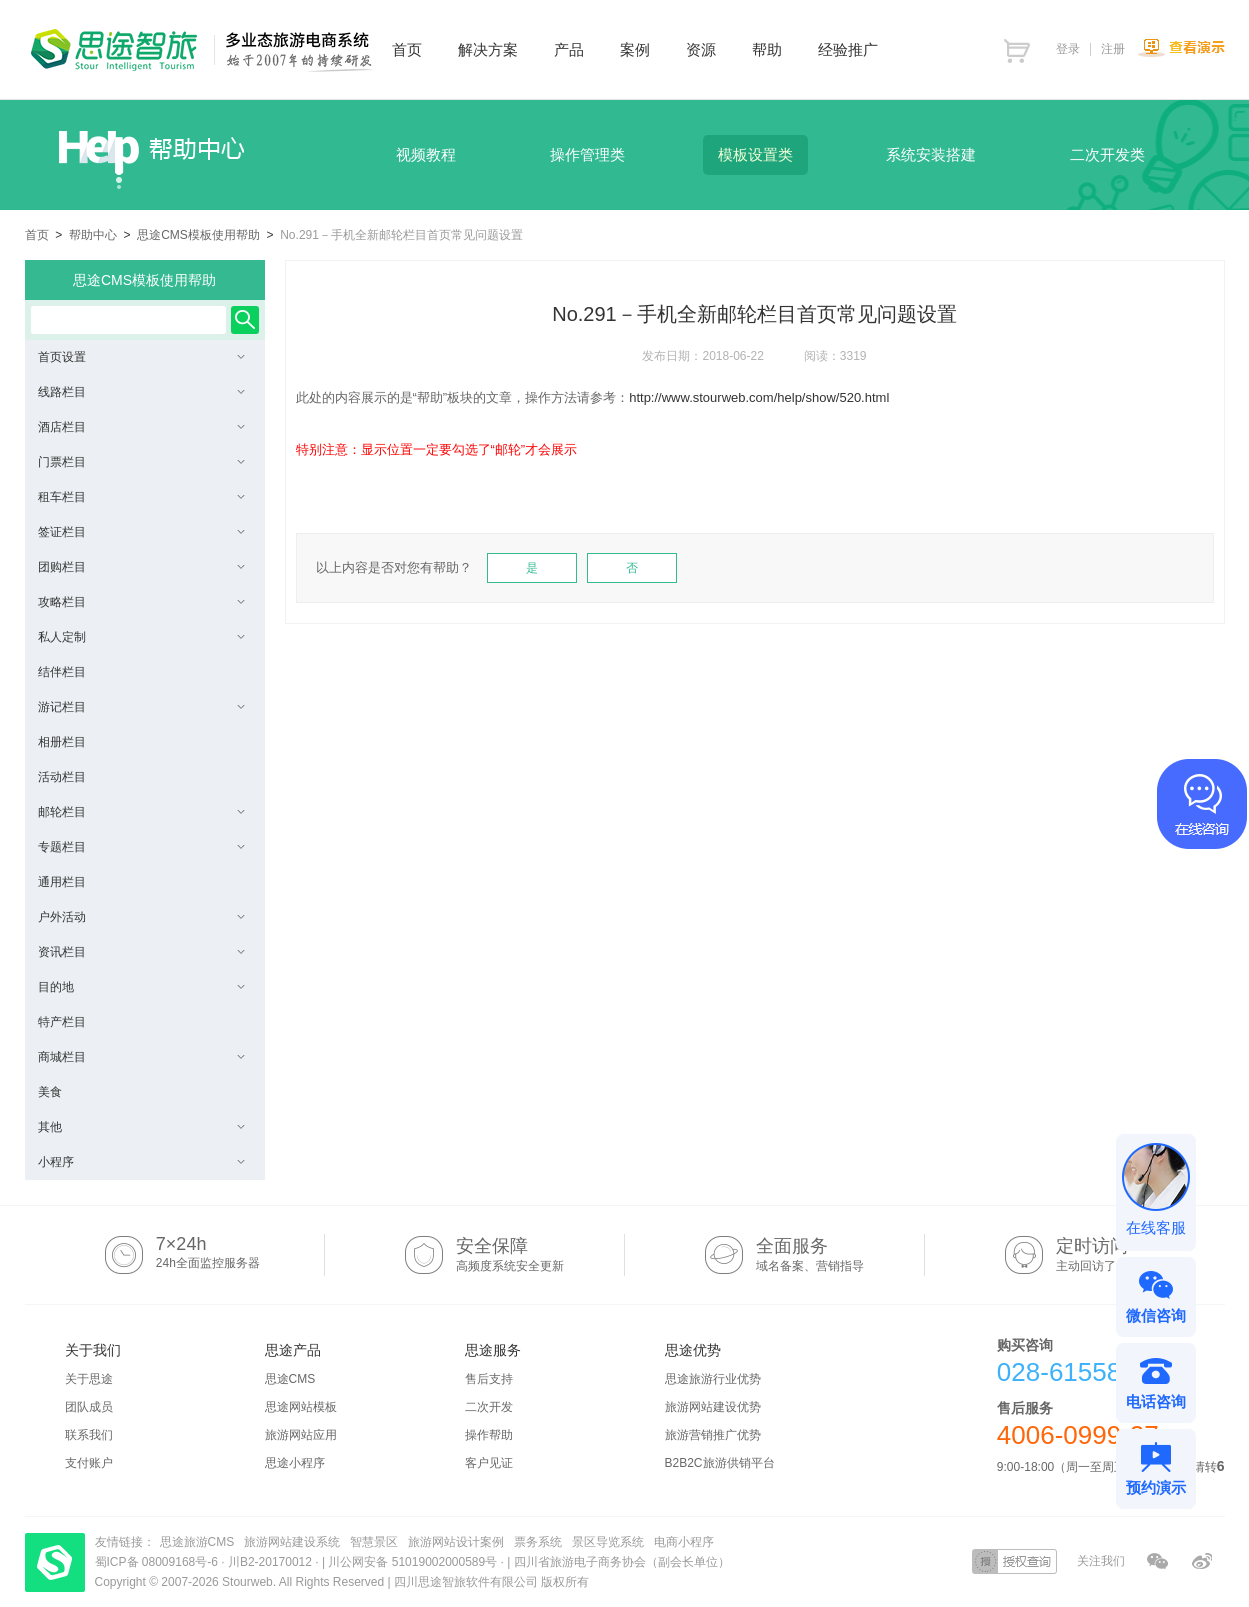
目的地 (141, 987)
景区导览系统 (608, 1542)
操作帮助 (489, 1435)
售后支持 (489, 1379)
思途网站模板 (301, 1407)
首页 (37, 235)
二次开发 (489, 1407)
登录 (1068, 49)
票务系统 (538, 1542)
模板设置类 (755, 154)
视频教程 (426, 154)
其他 (141, 1127)
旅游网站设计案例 (456, 1542)
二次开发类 (1107, 154)
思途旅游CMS (197, 1542)
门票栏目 (141, 462)
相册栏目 (62, 742)
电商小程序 (684, 1542)
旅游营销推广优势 (713, 1435)
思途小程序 (295, 1463)
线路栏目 (141, 392)
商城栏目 (141, 1057)
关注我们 (1101, 1561)
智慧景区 (374, 1542)
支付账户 (89, 1463)
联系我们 (89, 1435)
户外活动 (141, 917)
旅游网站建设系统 (292, 1542)
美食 (50, 1092)
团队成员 (89, 1407)
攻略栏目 (141, 602)
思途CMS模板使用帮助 (198, 235)
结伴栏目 (62, 672)
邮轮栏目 (141, 812)
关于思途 (89, 1379)
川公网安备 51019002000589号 (412, 1562)
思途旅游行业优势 (713, 1379)
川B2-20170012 (271, 1562)
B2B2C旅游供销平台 (720, 1463)
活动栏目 (62, 777)
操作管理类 (587, 154)
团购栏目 (141, 567)
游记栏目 (141, 707)
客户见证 (489, 1463)
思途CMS (290, 1379)
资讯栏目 (141, 952)
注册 (1113, 49)
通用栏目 (62, 882)
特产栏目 (62, 1022)
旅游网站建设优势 (713, 1407)
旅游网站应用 (301, 1435)
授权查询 (1014, 1561)
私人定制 (141, 637)
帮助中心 (93, 235)
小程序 (141, 1162)
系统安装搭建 (931, 154)
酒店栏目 (141, 427)
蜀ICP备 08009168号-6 (158, 1562)
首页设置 (141, 357)
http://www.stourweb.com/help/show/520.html (759, 397)
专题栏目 (141, 847)
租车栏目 (141, 497)
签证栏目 (141, 532)
